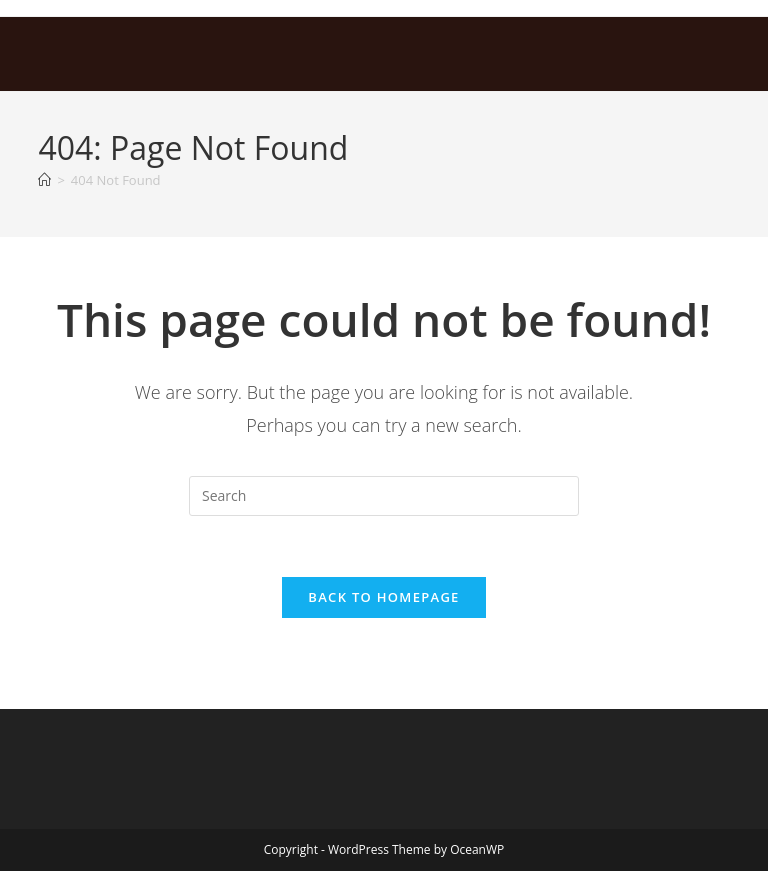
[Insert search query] (384, 496)
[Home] (44, 180)
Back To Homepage (383, 597)
